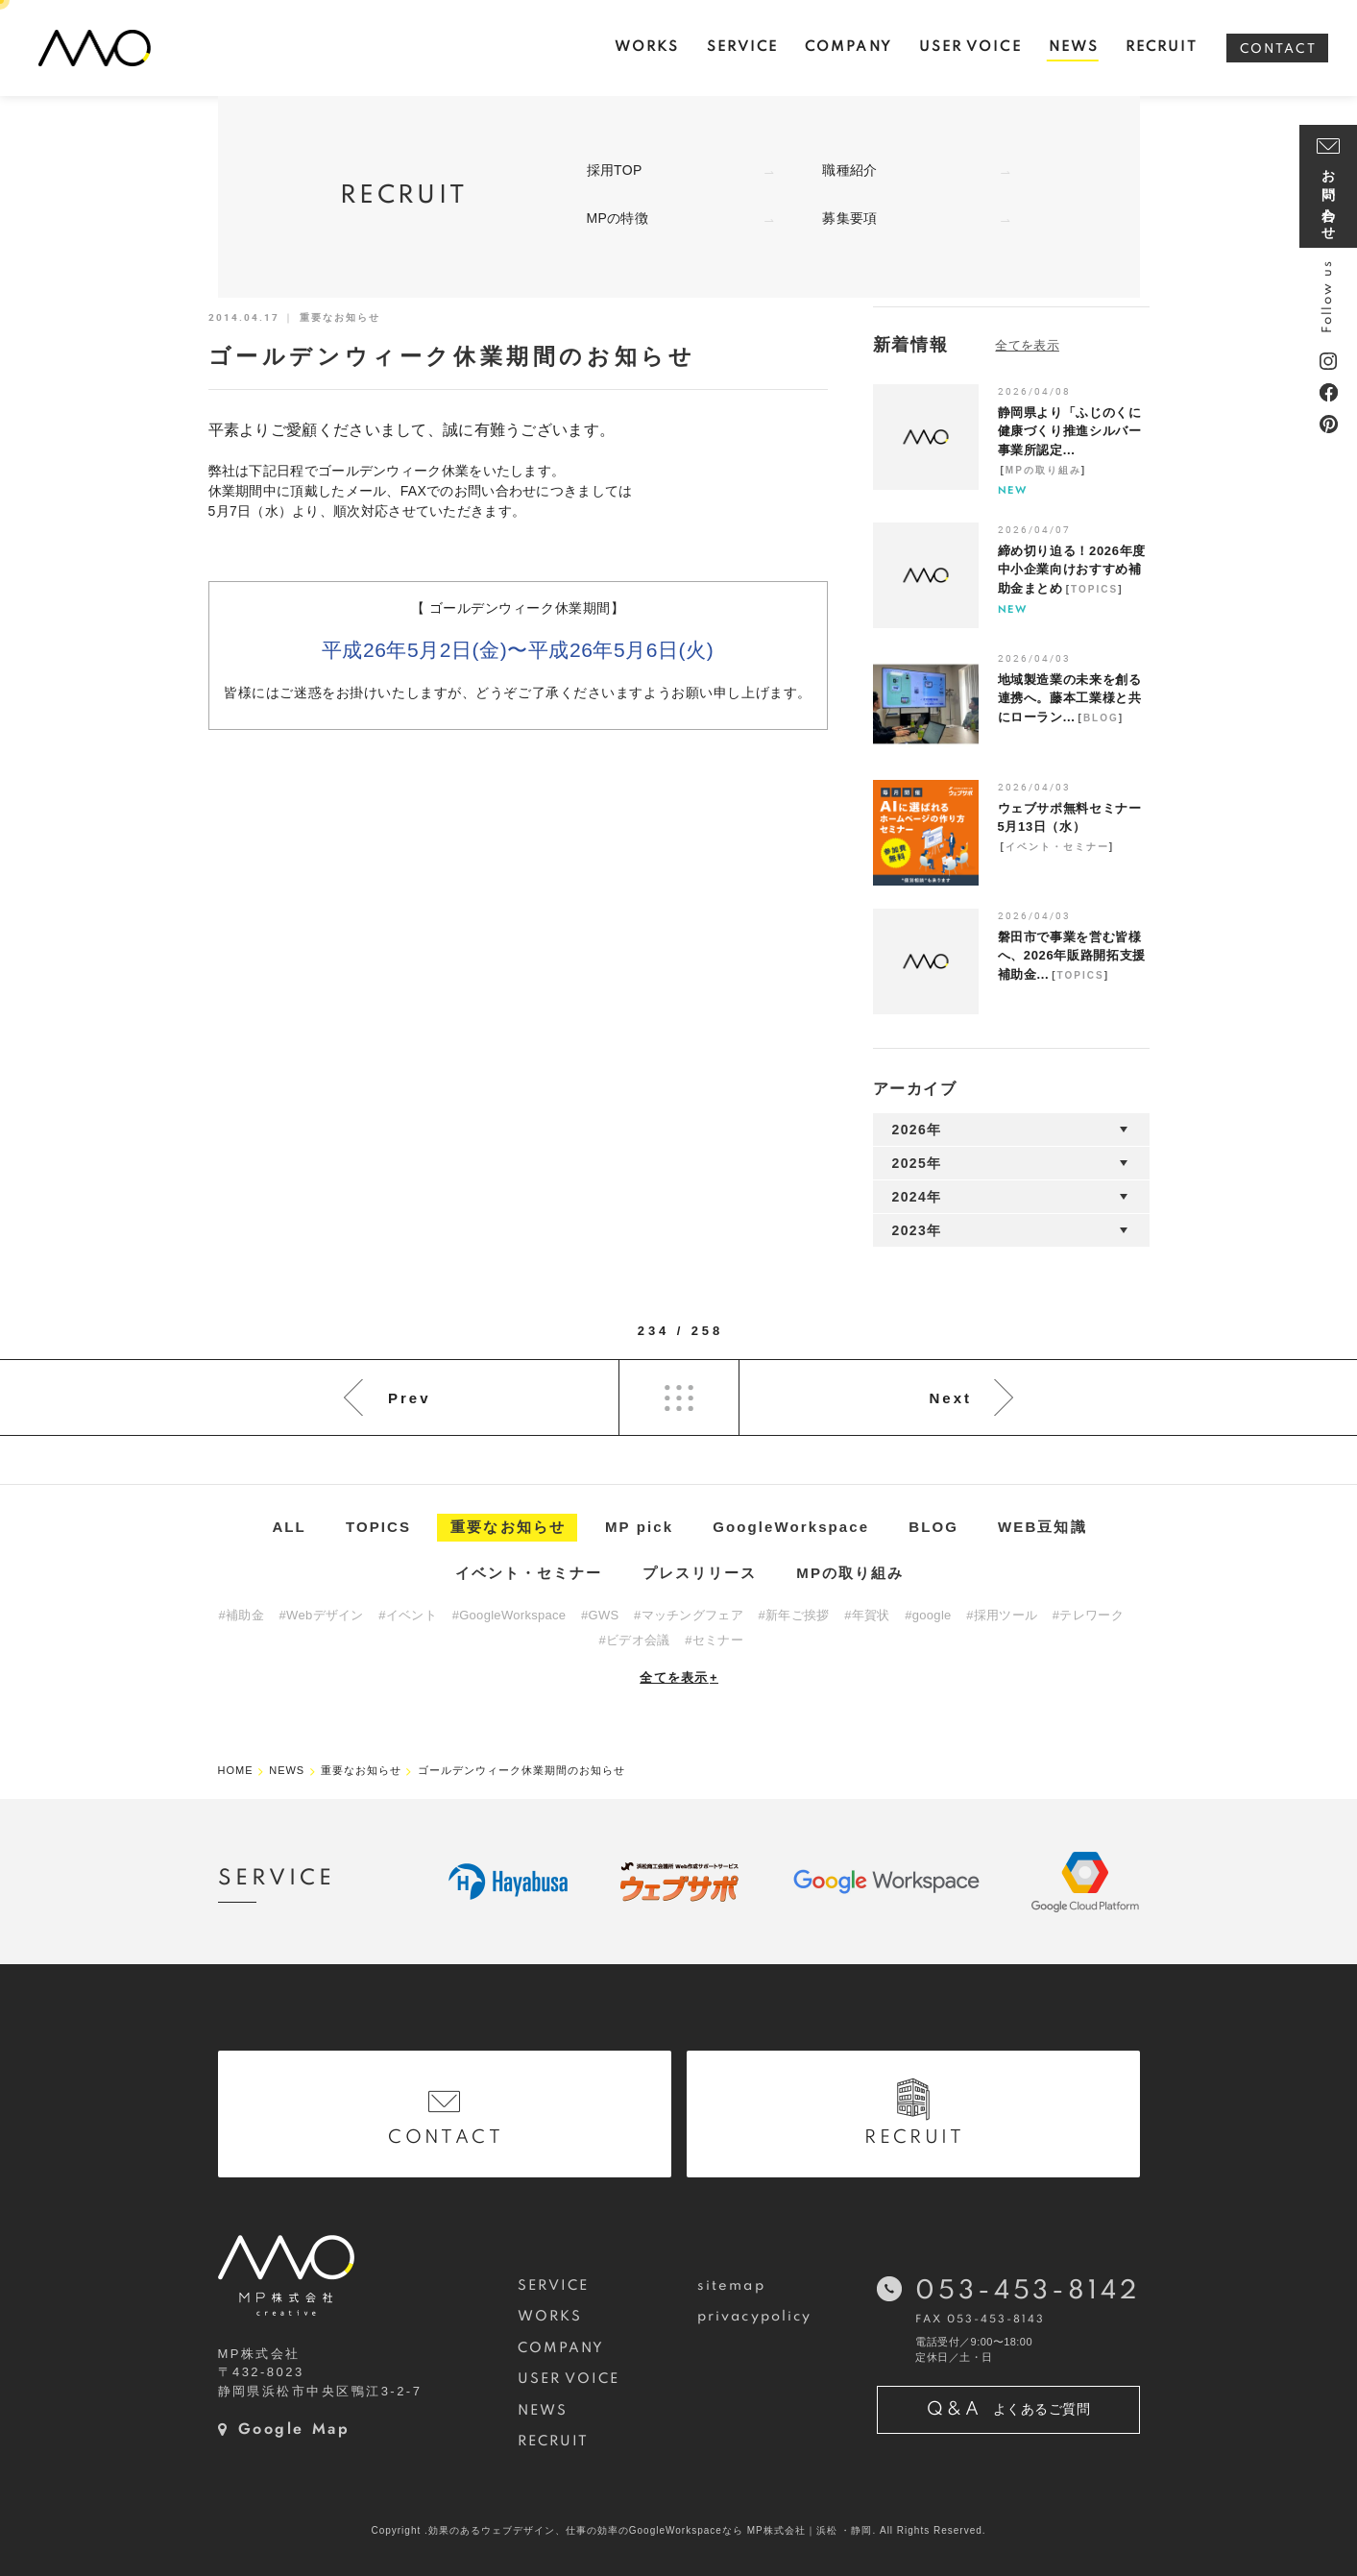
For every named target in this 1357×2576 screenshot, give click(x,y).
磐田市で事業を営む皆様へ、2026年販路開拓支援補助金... (1072, 956)
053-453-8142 (1027, 2291)
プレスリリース (700, 1573)
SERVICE (554, 2286)
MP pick (639, 1527)
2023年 (917, 1230)
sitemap (731, 2286)
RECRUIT (554, 2441)
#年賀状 (866, 1615)
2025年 (917, 1163)
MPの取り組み (1043, 470)
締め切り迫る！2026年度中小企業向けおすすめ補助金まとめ (1072, 569)
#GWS (599, 1615)
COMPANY (561, 2348)
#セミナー (714, 1640)
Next (950, 1398)
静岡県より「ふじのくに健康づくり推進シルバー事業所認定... (1070, 431)
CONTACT (1278, 49)
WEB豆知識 (1042, 1527)
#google (928, 1615)
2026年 (917, 1129)
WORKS (550, 2316)
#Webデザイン (321, 1615)
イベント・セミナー (1057, 846)
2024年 (917, 1196)
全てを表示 (679, 1677)
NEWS (543, 2411)
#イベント (407, 1615)
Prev (409, 1398)
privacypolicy (754, 2316)
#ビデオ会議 (634, 1640)
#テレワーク (1088, 1615)
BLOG (1101, 718)
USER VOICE (569, 2379)
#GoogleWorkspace (509, 1615)
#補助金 (241, 1615)
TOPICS (1094, 589)
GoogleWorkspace (791, 1527)
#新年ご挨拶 (794, 1615)
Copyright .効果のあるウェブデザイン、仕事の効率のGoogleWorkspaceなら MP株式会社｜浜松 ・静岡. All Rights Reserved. (678, 2530)
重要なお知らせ (508, 1527)
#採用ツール (1001, 1615)
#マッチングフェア (688, 1615)
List (678, 1397)
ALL (288, 1527)
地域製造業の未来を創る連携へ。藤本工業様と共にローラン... (1070, 698)
